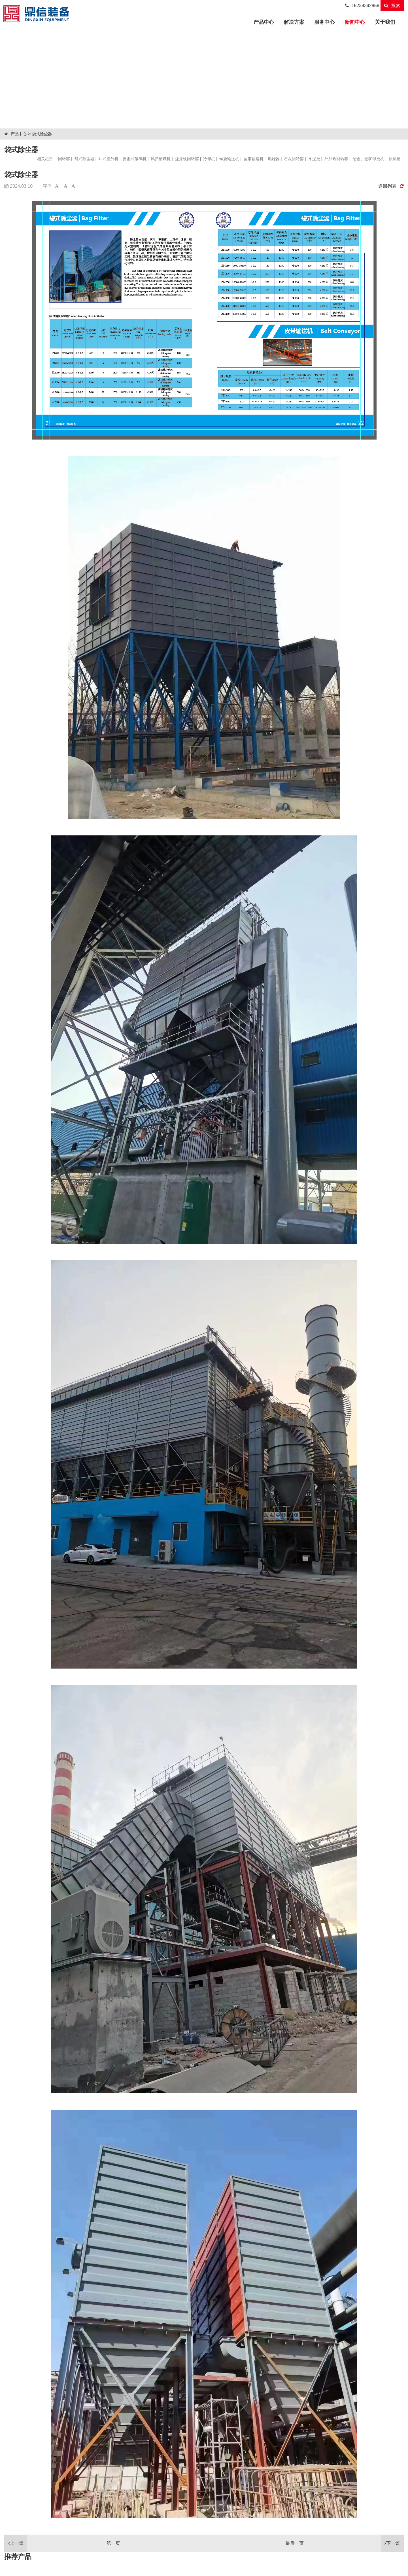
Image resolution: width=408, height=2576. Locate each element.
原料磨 (395, 159)
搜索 (392, 5)
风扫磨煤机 (161, 159)
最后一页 (345, 2543)
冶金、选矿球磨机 (368, 159)
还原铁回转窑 (187, 159)
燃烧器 (274, 159)
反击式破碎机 (134, 159)
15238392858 (362, 5)
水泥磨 (314, 159)
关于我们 (385, 22)
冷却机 (209, 159)
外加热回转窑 (336, 159)
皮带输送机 (254, 159)
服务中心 (324, 22)
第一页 (62, 2543)
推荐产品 (17, 2556)
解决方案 (294, 22)
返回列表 (391, 186)
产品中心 (266, 21)
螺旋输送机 (229, 159)
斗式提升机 (108, 159)
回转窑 (64, 159)
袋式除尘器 (42, 134)
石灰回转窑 (294, 159)
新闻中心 (355, 22)
